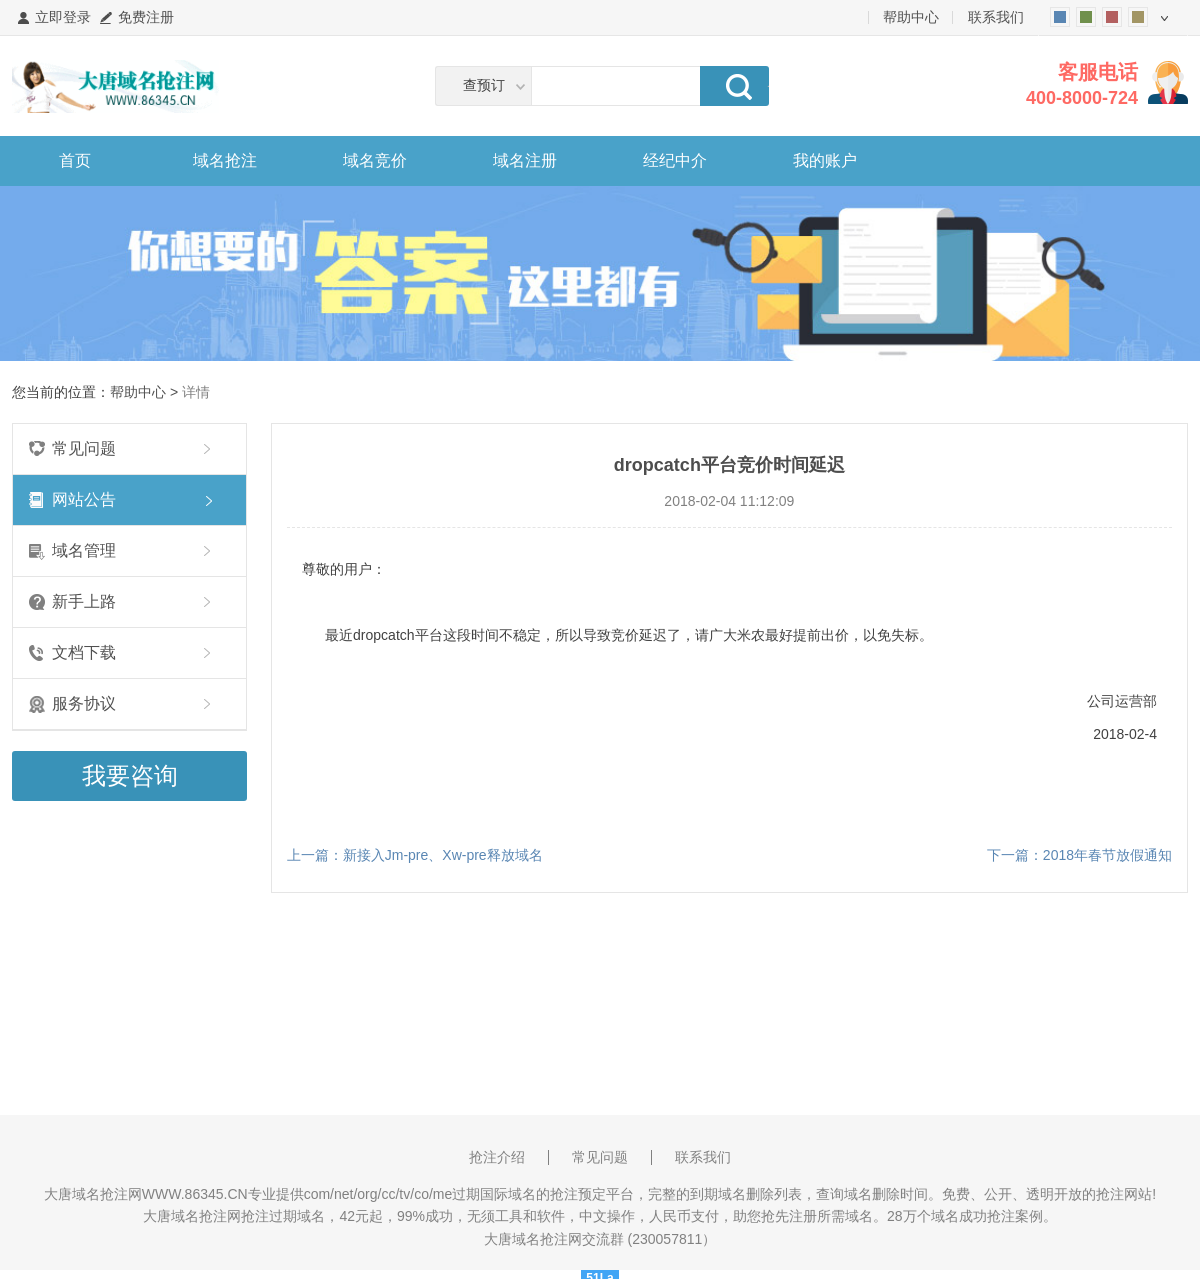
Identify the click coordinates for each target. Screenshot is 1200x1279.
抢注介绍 (497, 1157)
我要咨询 (130, 775)
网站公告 (84, 499)
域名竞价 (375, 160)
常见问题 (84, 448)
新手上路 (84, 601)
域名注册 (525, 160)
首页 (75, 160)
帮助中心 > (146, 392)
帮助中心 (911, 17)
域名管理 (84, 550)
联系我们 (996, 17)
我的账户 (825, 160)
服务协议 (84, 703)
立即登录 (63, 17)
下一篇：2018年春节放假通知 (1079, 855)
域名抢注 (225, 160)
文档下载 (84, 652)
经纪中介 (675, 160)
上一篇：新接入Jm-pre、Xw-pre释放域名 (415, 855)
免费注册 (146, 17)
